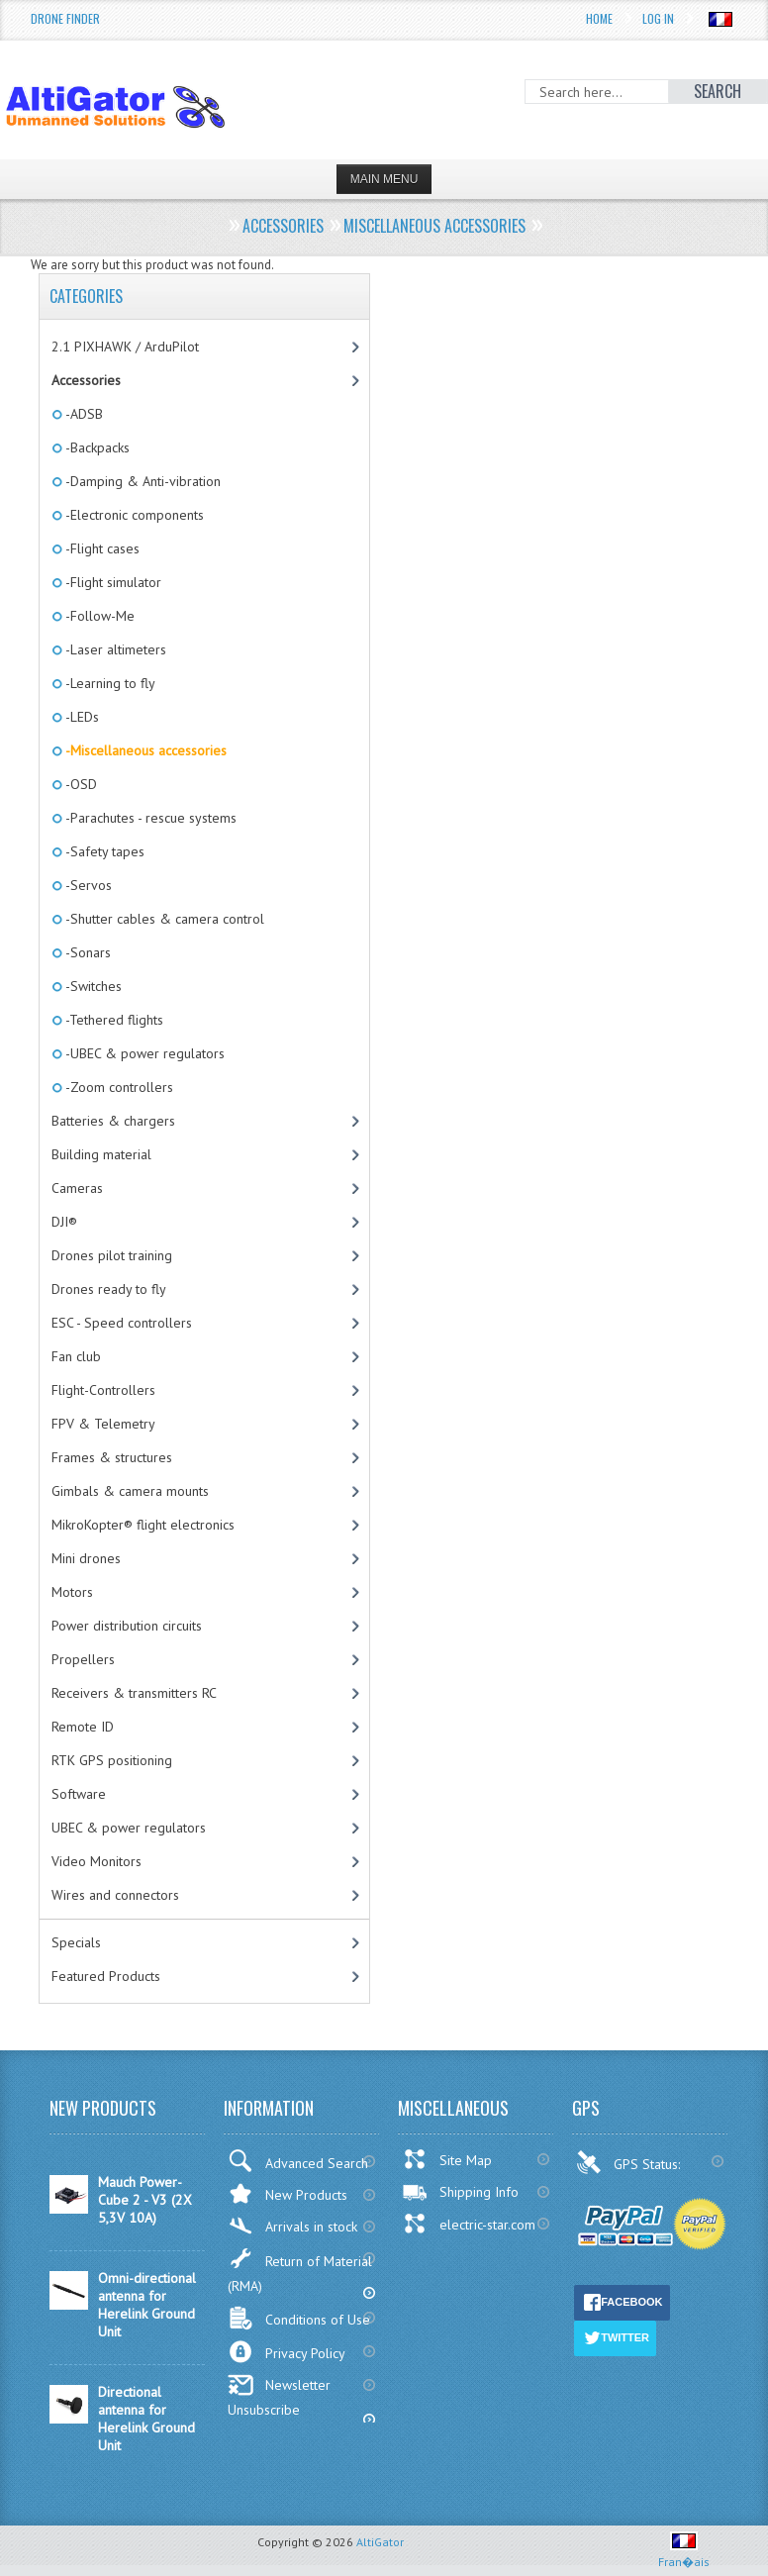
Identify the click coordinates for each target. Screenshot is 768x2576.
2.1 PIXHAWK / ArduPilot (125, 346)
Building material (101, 1154)
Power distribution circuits (126, 1626)
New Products (287, 2193)
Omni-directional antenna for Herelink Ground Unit (147, 2304)
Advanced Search (298, 2160)
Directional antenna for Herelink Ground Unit (146, 2418)
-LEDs (80, 717)
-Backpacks (96, 447)
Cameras (77, 1188)
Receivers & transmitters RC (134, 1693)
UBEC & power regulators (128, 1827)
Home (599, 18)
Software (78, 1794)
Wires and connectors (115, 1895)
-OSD (79, 784)
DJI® (64, 1222)
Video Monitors (96, 1861)
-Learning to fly (108, 683)
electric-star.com (468, 2223)
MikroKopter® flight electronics (143, 1525)
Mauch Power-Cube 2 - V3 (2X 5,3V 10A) (145, 2200)
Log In (658, 18)
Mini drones (86, 1558)
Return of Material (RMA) (300, 2270)
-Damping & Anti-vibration (141, 481)
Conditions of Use (299, 2318)
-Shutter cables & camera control (163, 919)
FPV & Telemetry (103, 1424)
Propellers (83, 1659)
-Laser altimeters (114, 649)
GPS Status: (630, 2162)
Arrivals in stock (292, 2226)
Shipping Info (460, 2192)
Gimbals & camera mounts (130, 1491)
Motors (72, 1592)
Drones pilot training (111, 1255)
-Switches (92, 986)
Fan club (76, 1356)
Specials (76, 1942)
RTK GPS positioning (111, 1760)
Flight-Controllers (103, 1390)
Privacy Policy (286, 2351)
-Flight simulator (111, 582)
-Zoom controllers (117, 1087)
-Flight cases (101, 548)
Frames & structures (111, 1457)
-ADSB (82, 414)
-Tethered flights (112, 1020)
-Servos (87, 885)
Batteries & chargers (113, 1121)
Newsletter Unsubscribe (279, 2396)
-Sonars (86, 952)
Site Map (447, 2159)
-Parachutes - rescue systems (149, 818)
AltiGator (380, 2541)
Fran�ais (684, 2553)
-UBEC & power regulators (143, 1053)
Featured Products (105, 1976)
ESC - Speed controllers (121, 1323)
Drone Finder (65, 18)
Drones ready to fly (108, 1289)
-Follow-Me (98, 616)
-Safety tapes (103, 851)
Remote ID (82, 1726)
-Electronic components (133, 515)
